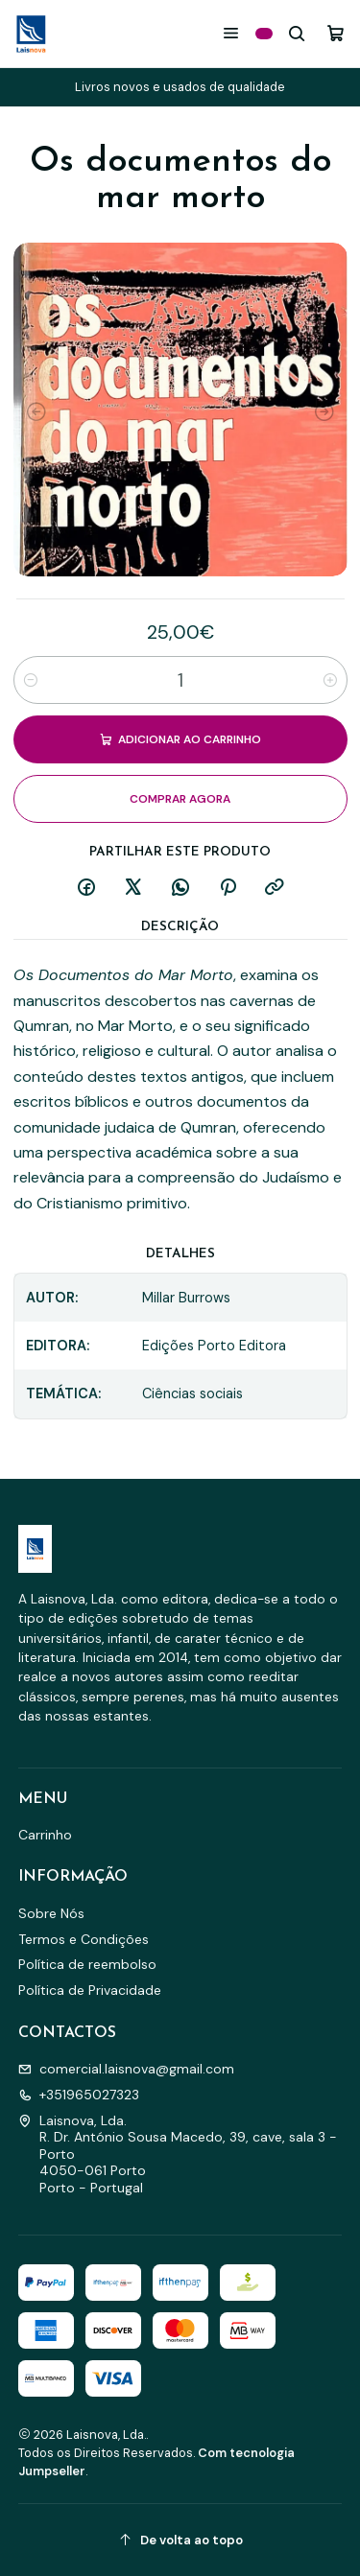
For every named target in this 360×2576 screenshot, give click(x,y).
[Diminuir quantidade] (30, 680)
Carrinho (45, 1834)
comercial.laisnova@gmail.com (126, 2068)
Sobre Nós (51, 1913)
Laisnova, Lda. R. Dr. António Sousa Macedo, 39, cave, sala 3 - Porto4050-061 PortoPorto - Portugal (177, 2154)
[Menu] (231, 33)
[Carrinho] (335, 33)
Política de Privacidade (89, 1990)
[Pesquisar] (297, 33)
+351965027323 (78, 2094)
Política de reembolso (87, 1964)
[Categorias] (264, 33)
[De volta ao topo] (180, 2540)
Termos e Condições (83, 1939)
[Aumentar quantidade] (330, 680)
